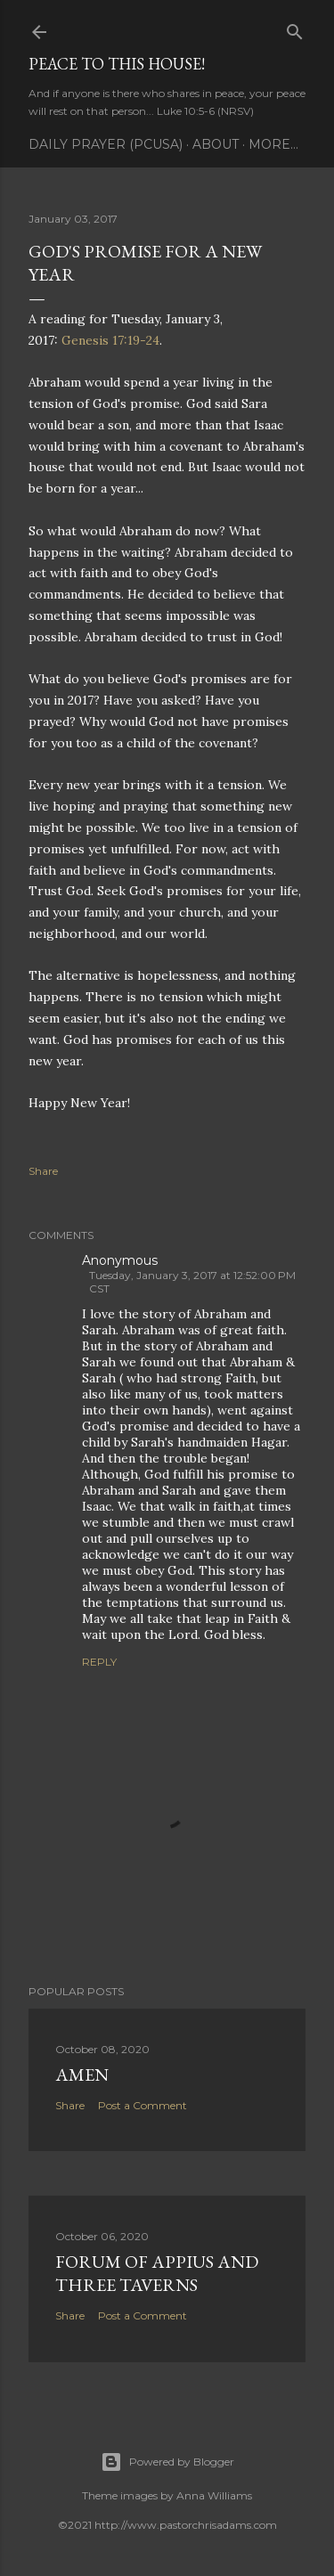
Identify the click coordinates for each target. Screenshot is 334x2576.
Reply (99, 1661)
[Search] (294, 28)
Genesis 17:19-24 (110, 340)
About (215, 144)
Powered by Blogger (167, 2462)
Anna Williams (214, 2495)
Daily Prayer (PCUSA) (106, 144)
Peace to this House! (117, 63)
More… (273, 144)
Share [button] (43, 1171)
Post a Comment (142, 2105)
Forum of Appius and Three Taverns (156, 2273)
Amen (82, 2074)
